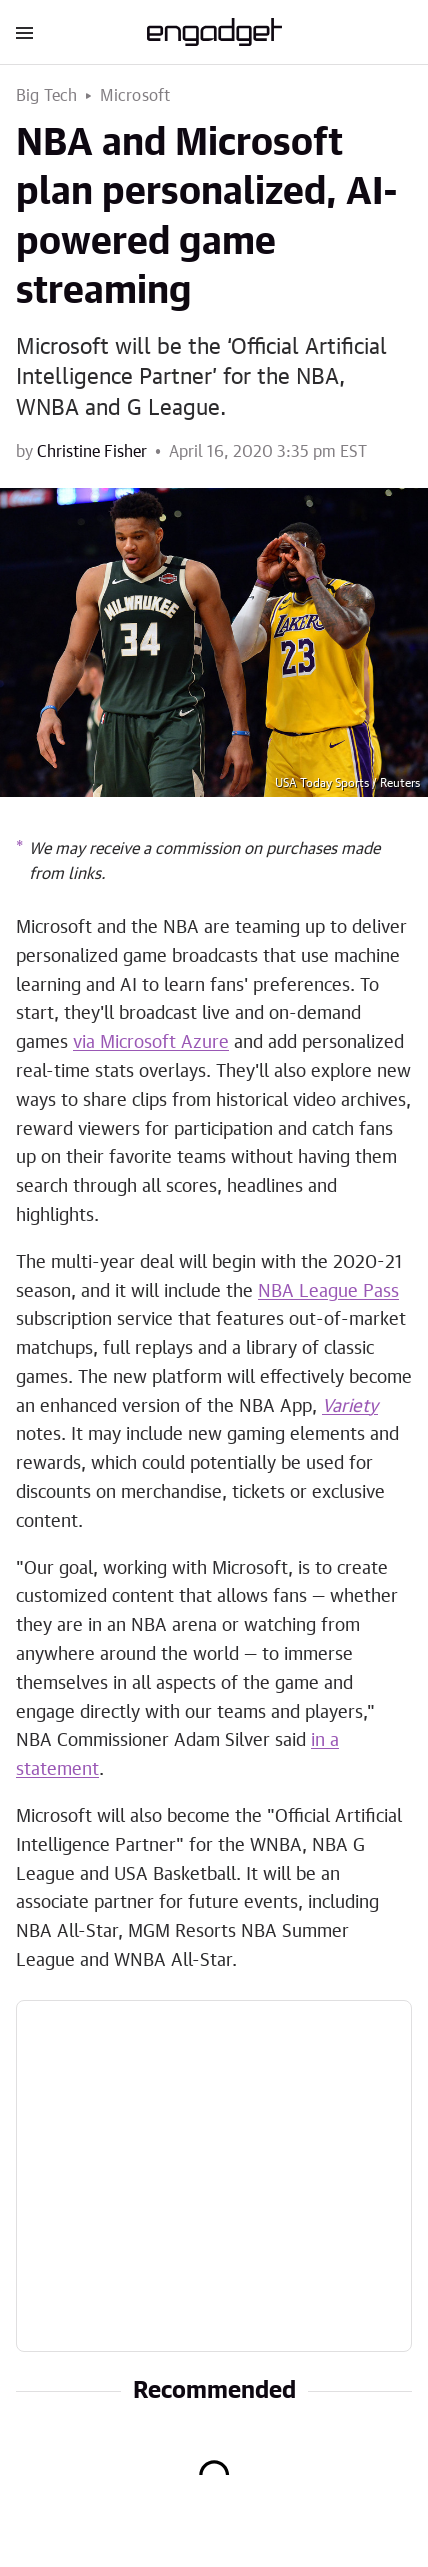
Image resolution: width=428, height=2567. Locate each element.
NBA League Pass (328, 1292)
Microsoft (135, 96)
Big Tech (47, 96)
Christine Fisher (92, 452)
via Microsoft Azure (151, 1043)
